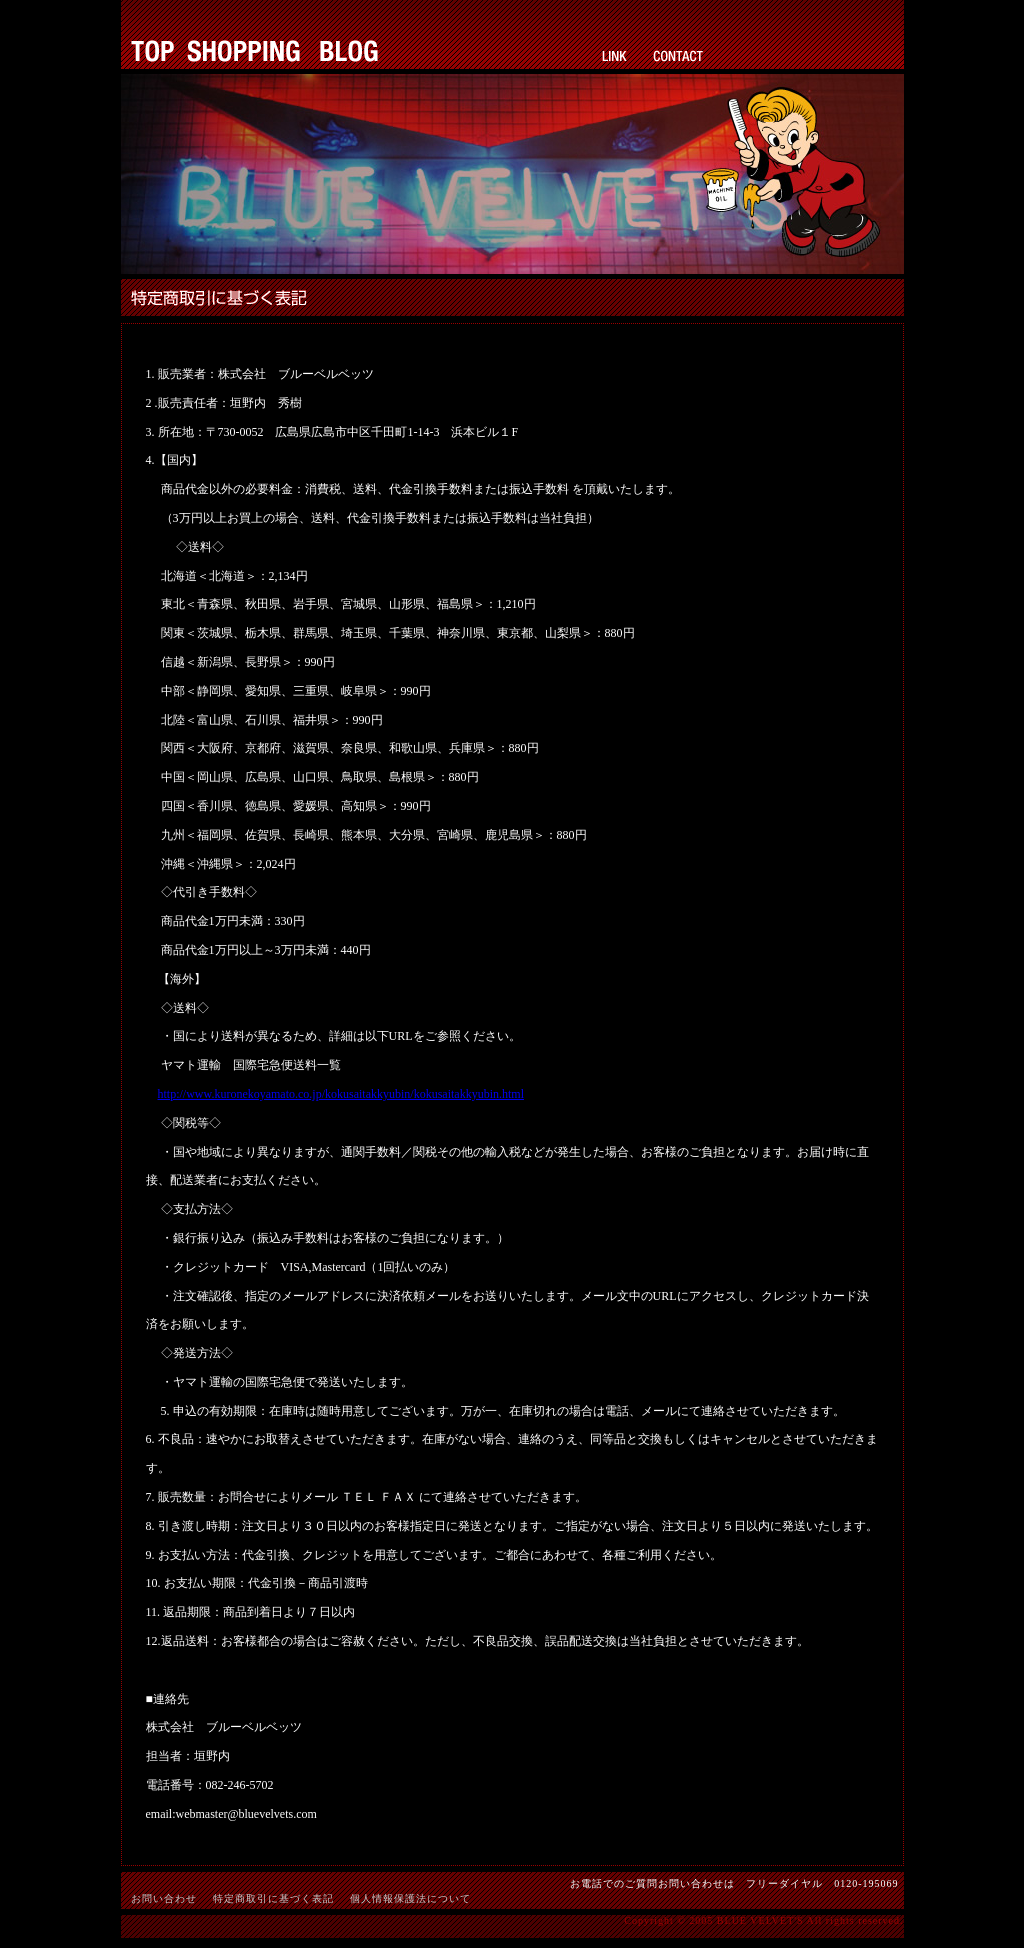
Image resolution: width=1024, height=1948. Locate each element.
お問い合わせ (164, 1898)
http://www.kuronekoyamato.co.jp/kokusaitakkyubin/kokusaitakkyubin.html (341, 1094)
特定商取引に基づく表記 (273, 1898)
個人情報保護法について (410, 1898)
